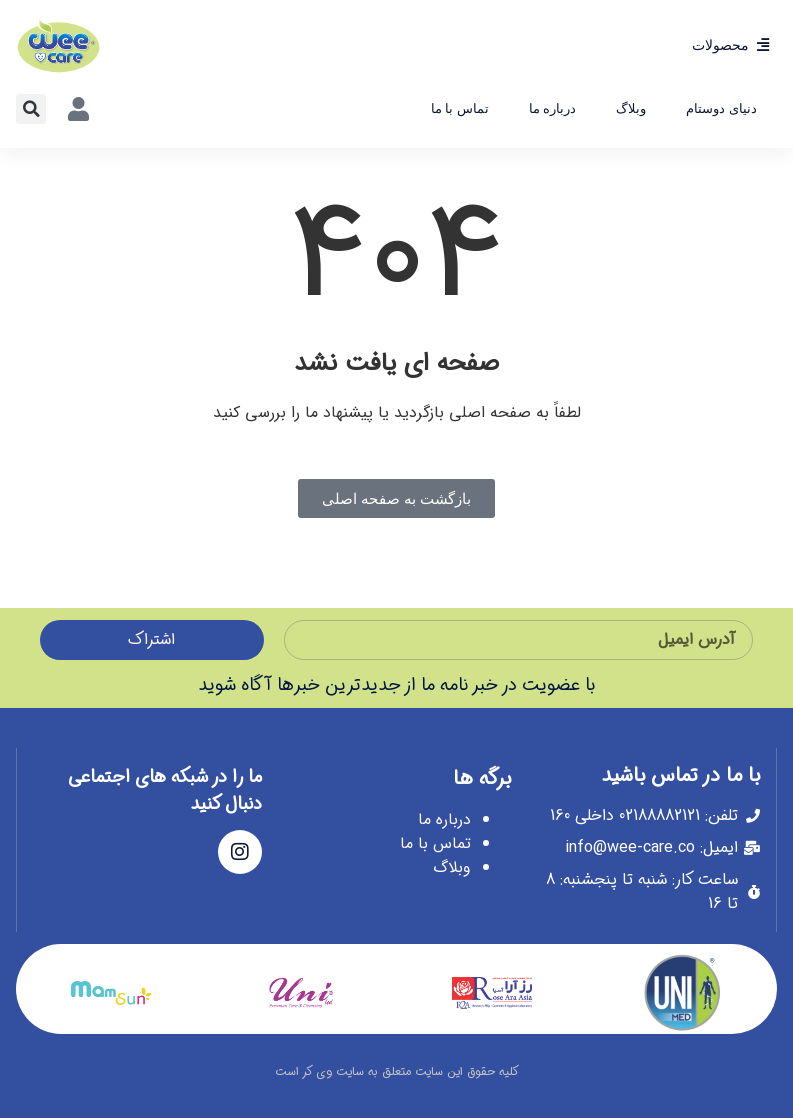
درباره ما (553, 108)
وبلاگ (631, 108)
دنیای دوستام (721, 108)
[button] (31, 109)
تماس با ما (460, 108)
